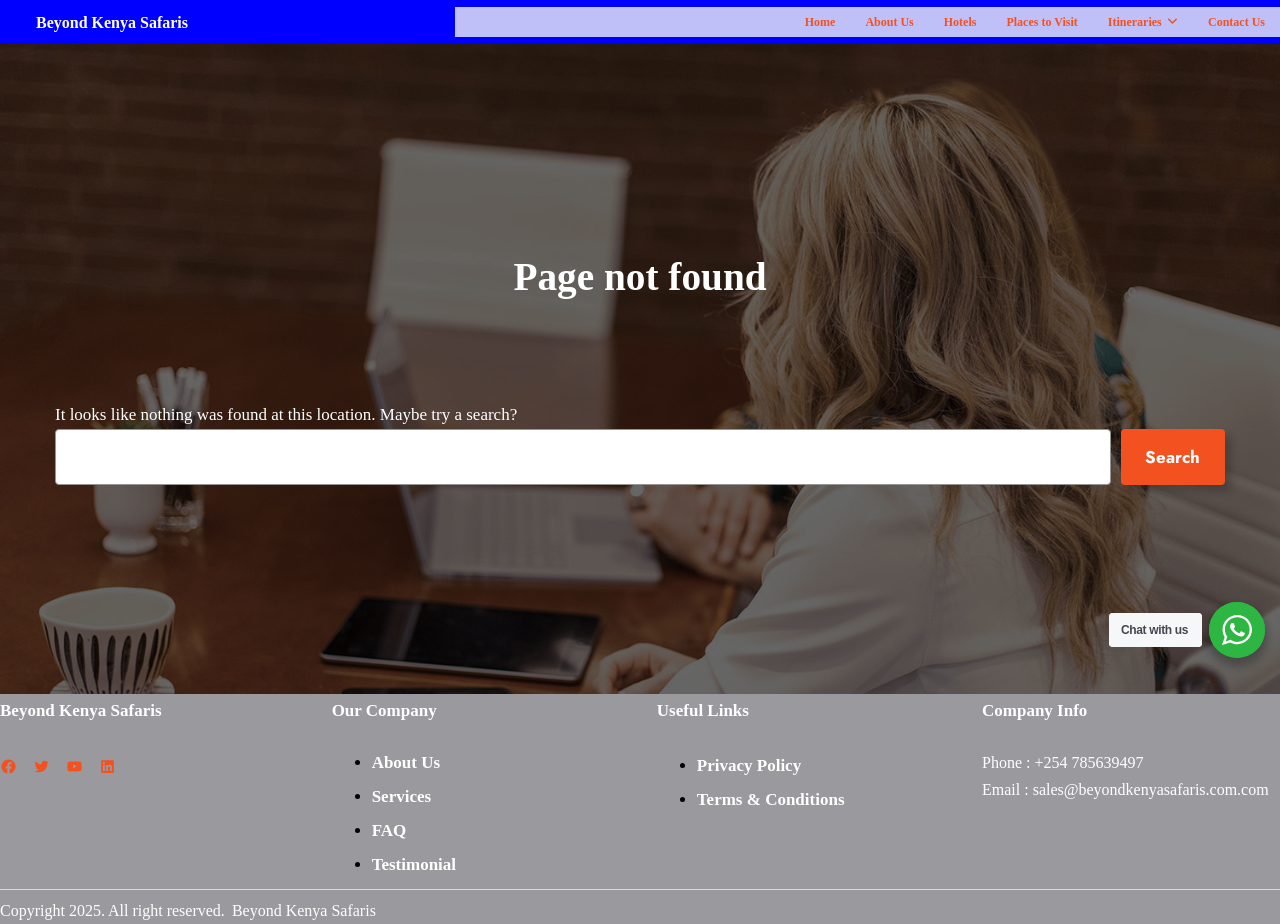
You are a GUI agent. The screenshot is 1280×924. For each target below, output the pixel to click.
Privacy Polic (745, 765)
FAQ (389, 829)
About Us (890, 22)
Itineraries (1143, 22)
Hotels (960, 22)
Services (401, 795)
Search (1172, 457)
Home (820, 22)
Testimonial (414, 863)
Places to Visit (1042, 22)
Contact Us (1236, 22)
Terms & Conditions (771, 799)
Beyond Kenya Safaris (112, 21)
